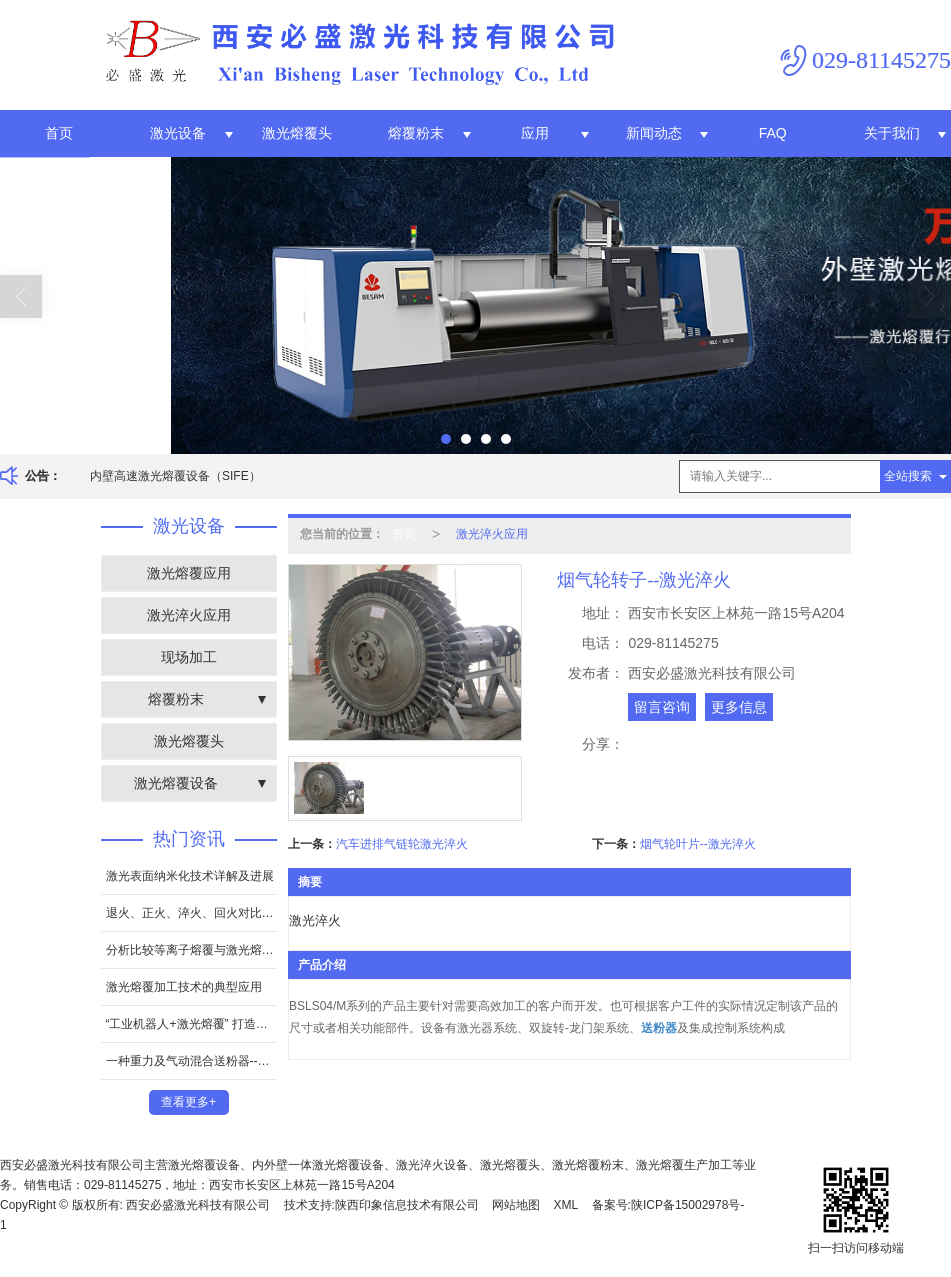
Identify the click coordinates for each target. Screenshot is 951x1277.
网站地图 (516, 1205)
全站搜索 (908, 476)
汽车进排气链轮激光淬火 (402, 844)
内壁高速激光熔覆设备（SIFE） (175, 476)
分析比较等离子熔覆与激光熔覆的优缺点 (191, 950)
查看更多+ (188, 1102)
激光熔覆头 (297, 133)
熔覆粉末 (416, 133)
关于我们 (892, 133)
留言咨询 (662, 707)
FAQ (773, 133)
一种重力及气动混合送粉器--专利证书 (191, 1061)
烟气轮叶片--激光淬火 (698, 844)
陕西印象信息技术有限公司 (407, 1205)
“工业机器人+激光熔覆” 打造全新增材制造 (191, 1024)
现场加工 (189, 657)
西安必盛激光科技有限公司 (198, 1205)
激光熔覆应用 (189, 573)
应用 (535, 133)
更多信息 (739, 707)
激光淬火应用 (189, 615)
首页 (59, 133)
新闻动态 (654, 133)
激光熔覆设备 (176, 783)
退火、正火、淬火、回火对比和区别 (191, 913)
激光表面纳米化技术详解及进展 (190, 876)
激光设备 (178, 133)
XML (566, 1205)
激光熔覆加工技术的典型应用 (184, 987)
